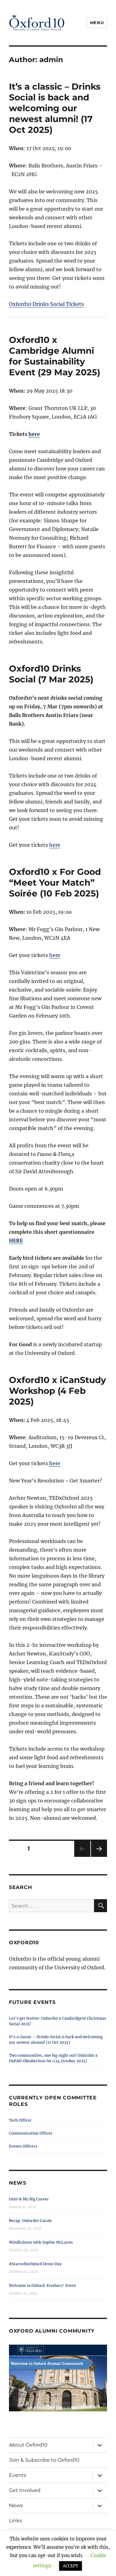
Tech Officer (20, 2120)
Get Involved (25, 2490)
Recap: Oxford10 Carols (30, 2220)
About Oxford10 (28, 2445)
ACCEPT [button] (70, 2566)
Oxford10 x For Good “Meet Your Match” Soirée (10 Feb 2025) (55, 882)
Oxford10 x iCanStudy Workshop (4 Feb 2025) (57, 1391)
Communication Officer (31, 2133)
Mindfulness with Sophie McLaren (41, 2242)
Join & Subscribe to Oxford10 (44, 2460)
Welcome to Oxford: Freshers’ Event (42, 2285)
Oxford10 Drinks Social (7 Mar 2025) (51, 674)
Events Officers (23, 2146)
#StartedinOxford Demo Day (35, 2264)
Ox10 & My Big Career (29, 2199)
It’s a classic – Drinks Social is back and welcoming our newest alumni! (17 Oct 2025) (55, 108)
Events (17, 2475)
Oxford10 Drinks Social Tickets (46, 304)
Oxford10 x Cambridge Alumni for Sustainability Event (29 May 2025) (54, 356)
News (16, 2505)
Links (15, 2520)
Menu (97, 22)
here (34, 434)
